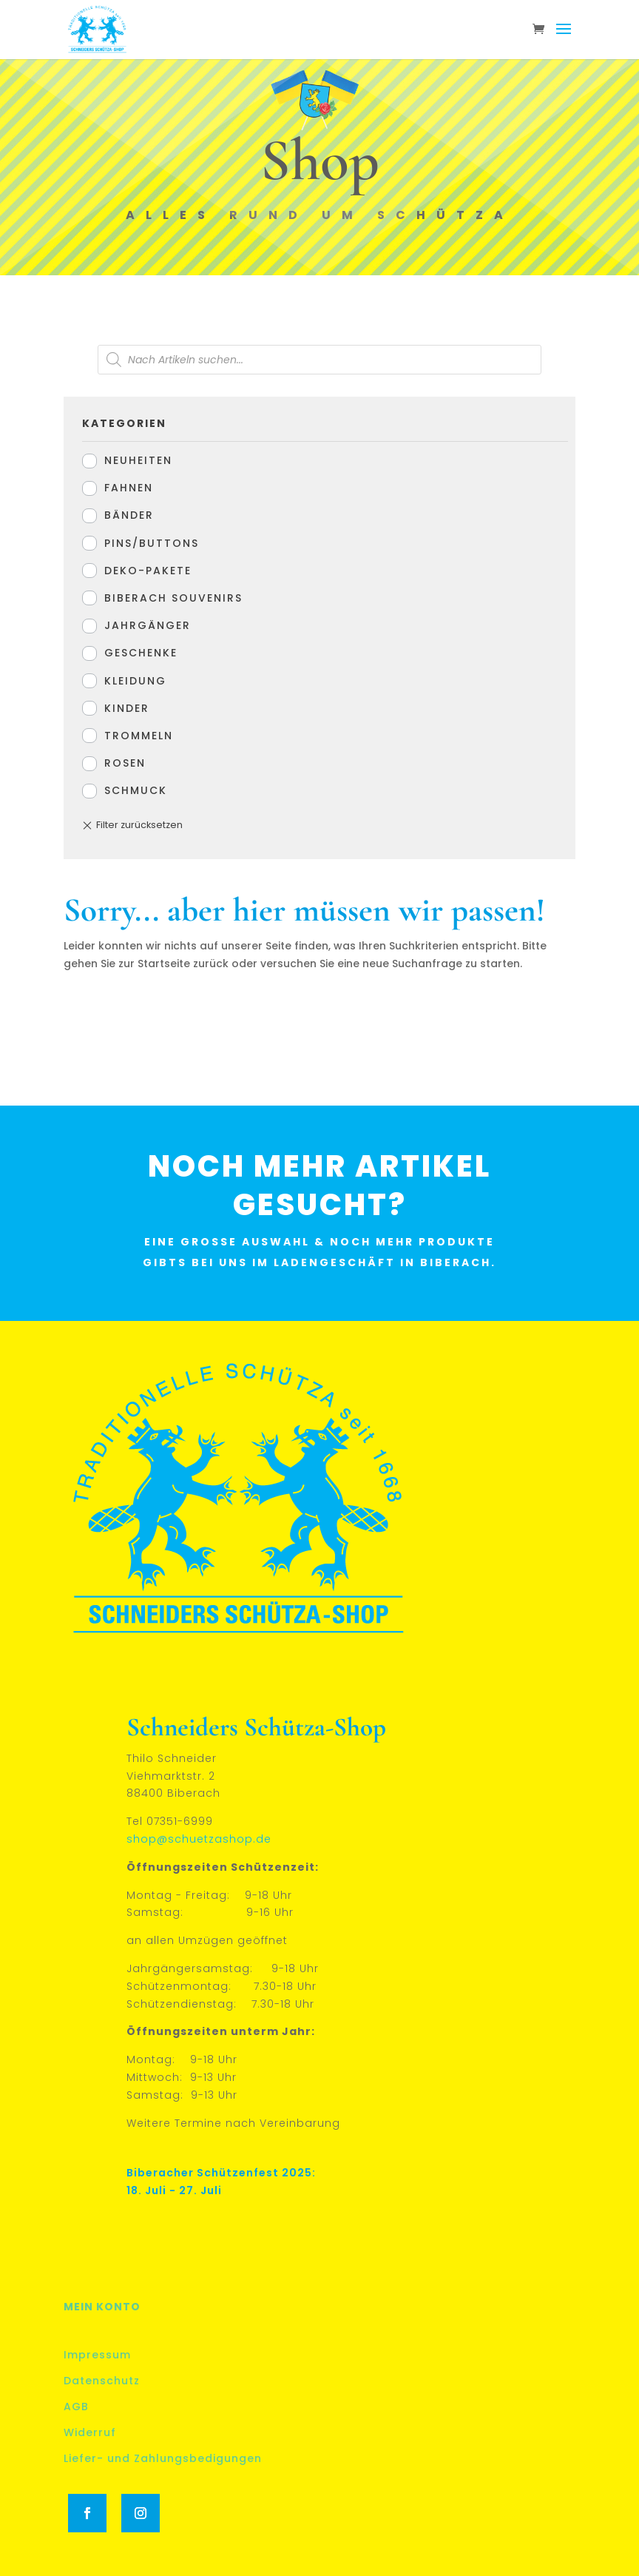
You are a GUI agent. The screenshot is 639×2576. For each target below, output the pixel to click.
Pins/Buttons (151, 543)
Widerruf (90, 2432)
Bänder (129, 515)
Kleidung (135, 680)
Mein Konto (102, 2306)
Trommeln (138, 735)
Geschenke (141, 652)
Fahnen (128, 487)
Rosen (125, 763)
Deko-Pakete (148, 570)
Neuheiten (138, 460)
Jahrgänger (147, 625)
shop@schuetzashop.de (198, 1839)
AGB (76, 2406)
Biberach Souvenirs (173, 598)
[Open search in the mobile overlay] (319, 359)
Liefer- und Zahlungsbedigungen (163, 2458)
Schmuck (135, 790)
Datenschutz (102, 2380)
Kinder (126, 708)
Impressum (97, 2354)
